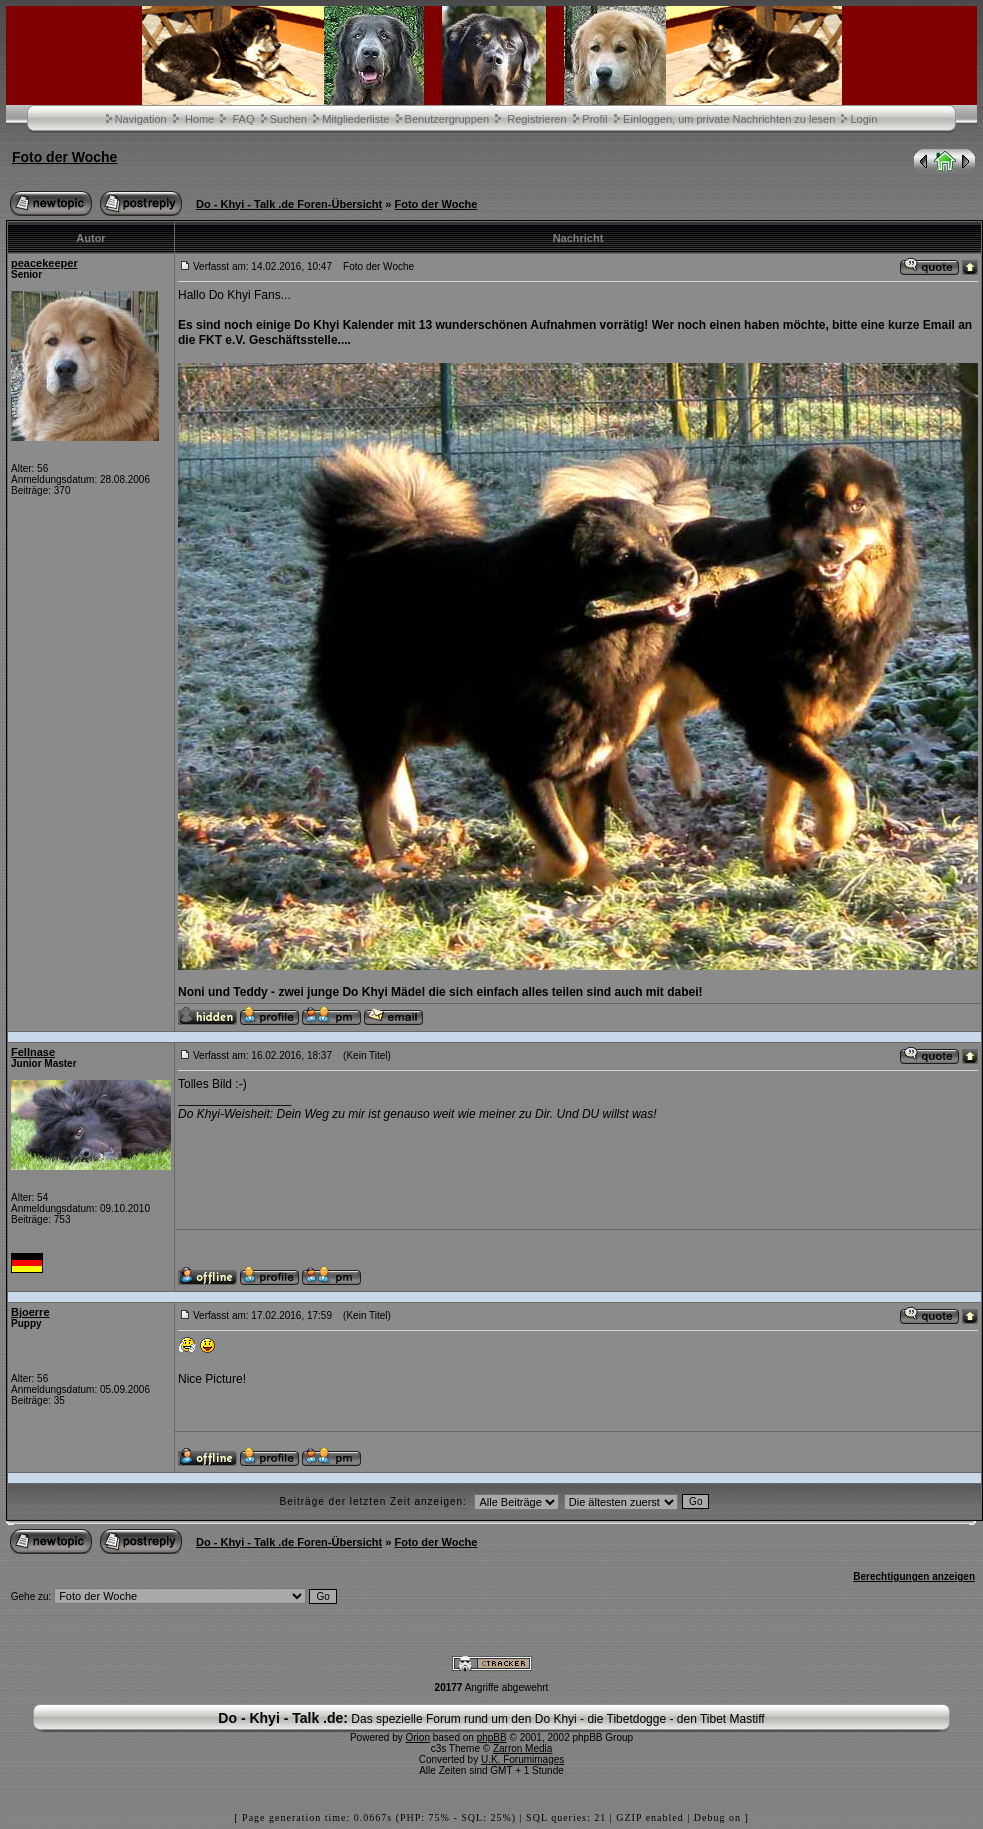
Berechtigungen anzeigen (914, 1576)
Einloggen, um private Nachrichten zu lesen (729, 119)
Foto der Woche (65, 157)
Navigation (141, 119)
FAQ (243, 119)
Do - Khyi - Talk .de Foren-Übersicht (289, 204)
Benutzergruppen (447, 119)
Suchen (288, 119)
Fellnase (33, 1052)
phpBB (492, 1737)
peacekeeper (44, 263)
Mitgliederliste (355, 119)
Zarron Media (522, 1748)
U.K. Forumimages (522, 1759)
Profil (594, 119)
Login (863, 119)
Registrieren (536, 119)
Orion (418, 1737)
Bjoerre (30, 1312)
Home (199, 119)
